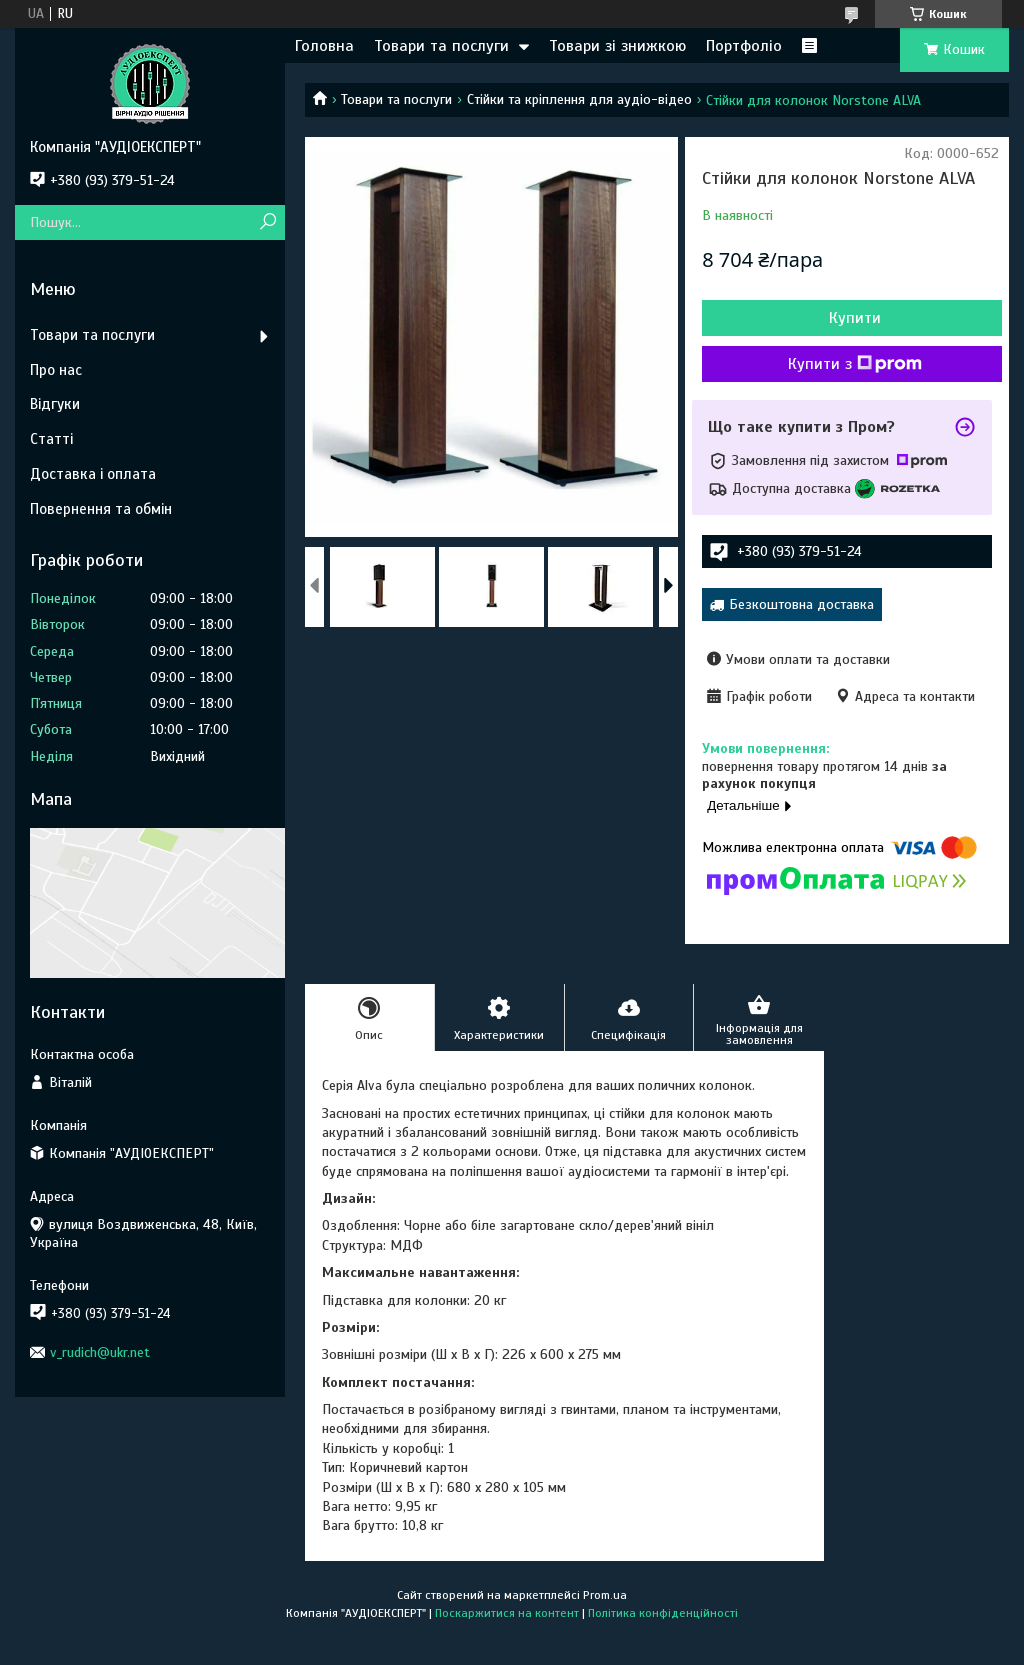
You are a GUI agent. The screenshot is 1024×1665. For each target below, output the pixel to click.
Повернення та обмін (101, 509)
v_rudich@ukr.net (100, 1352)
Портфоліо (744, 46)
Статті (51, 439)
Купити (855, 318)
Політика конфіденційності (663, 1613)
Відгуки (55, 404)
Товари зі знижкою (617, 46)
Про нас (56, 370)
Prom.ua (605, 1595)
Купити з (855, 364)
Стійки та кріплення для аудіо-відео (579, 99)
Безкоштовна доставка (801, 604)
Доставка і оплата (93, 474)
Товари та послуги (441, 46)
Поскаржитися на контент (507, 1613)
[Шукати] (267, 222)
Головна (324, 46)
